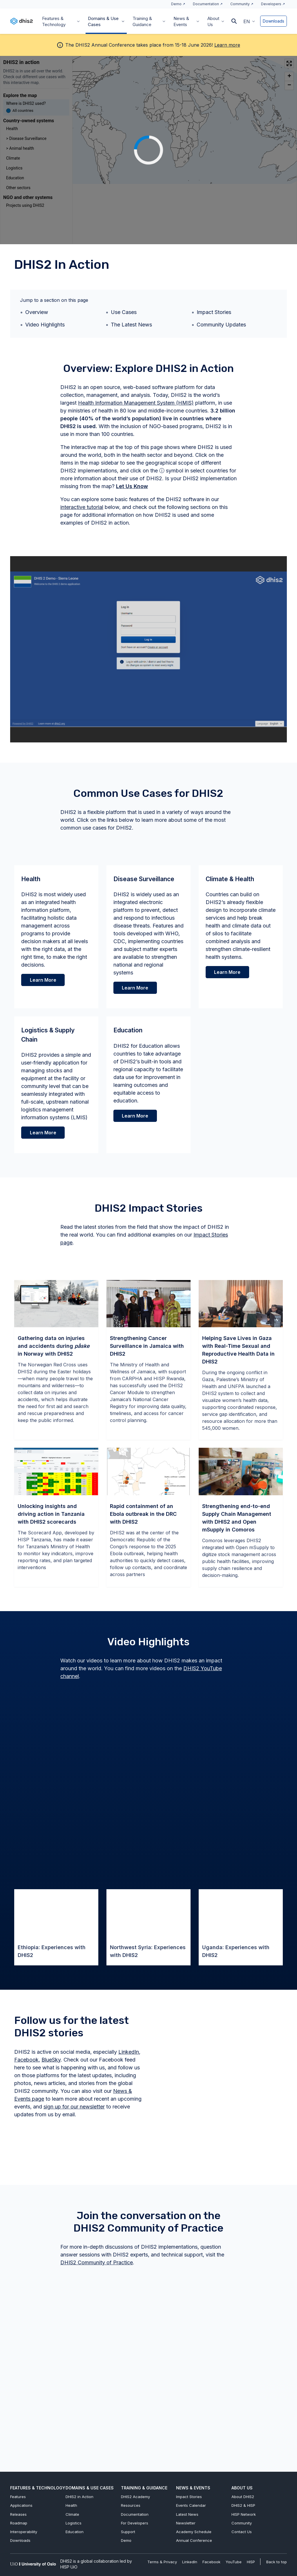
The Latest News (131, 325)
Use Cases (124, 312)
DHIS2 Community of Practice (96, 2262)
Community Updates (221, 325)
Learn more (227, 45)
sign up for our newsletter (74, 2107)
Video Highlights (45, 325)
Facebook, (27, 2060)
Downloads (273, 21)
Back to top (276, 2561)
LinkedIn (128, 2052)
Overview (36, 312)
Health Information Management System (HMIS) (136, 403)
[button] (249, 21)
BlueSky (51, 2060)
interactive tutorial (81, 507)
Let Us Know (132, 486)
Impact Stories (214, 312)
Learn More (135, 988)
